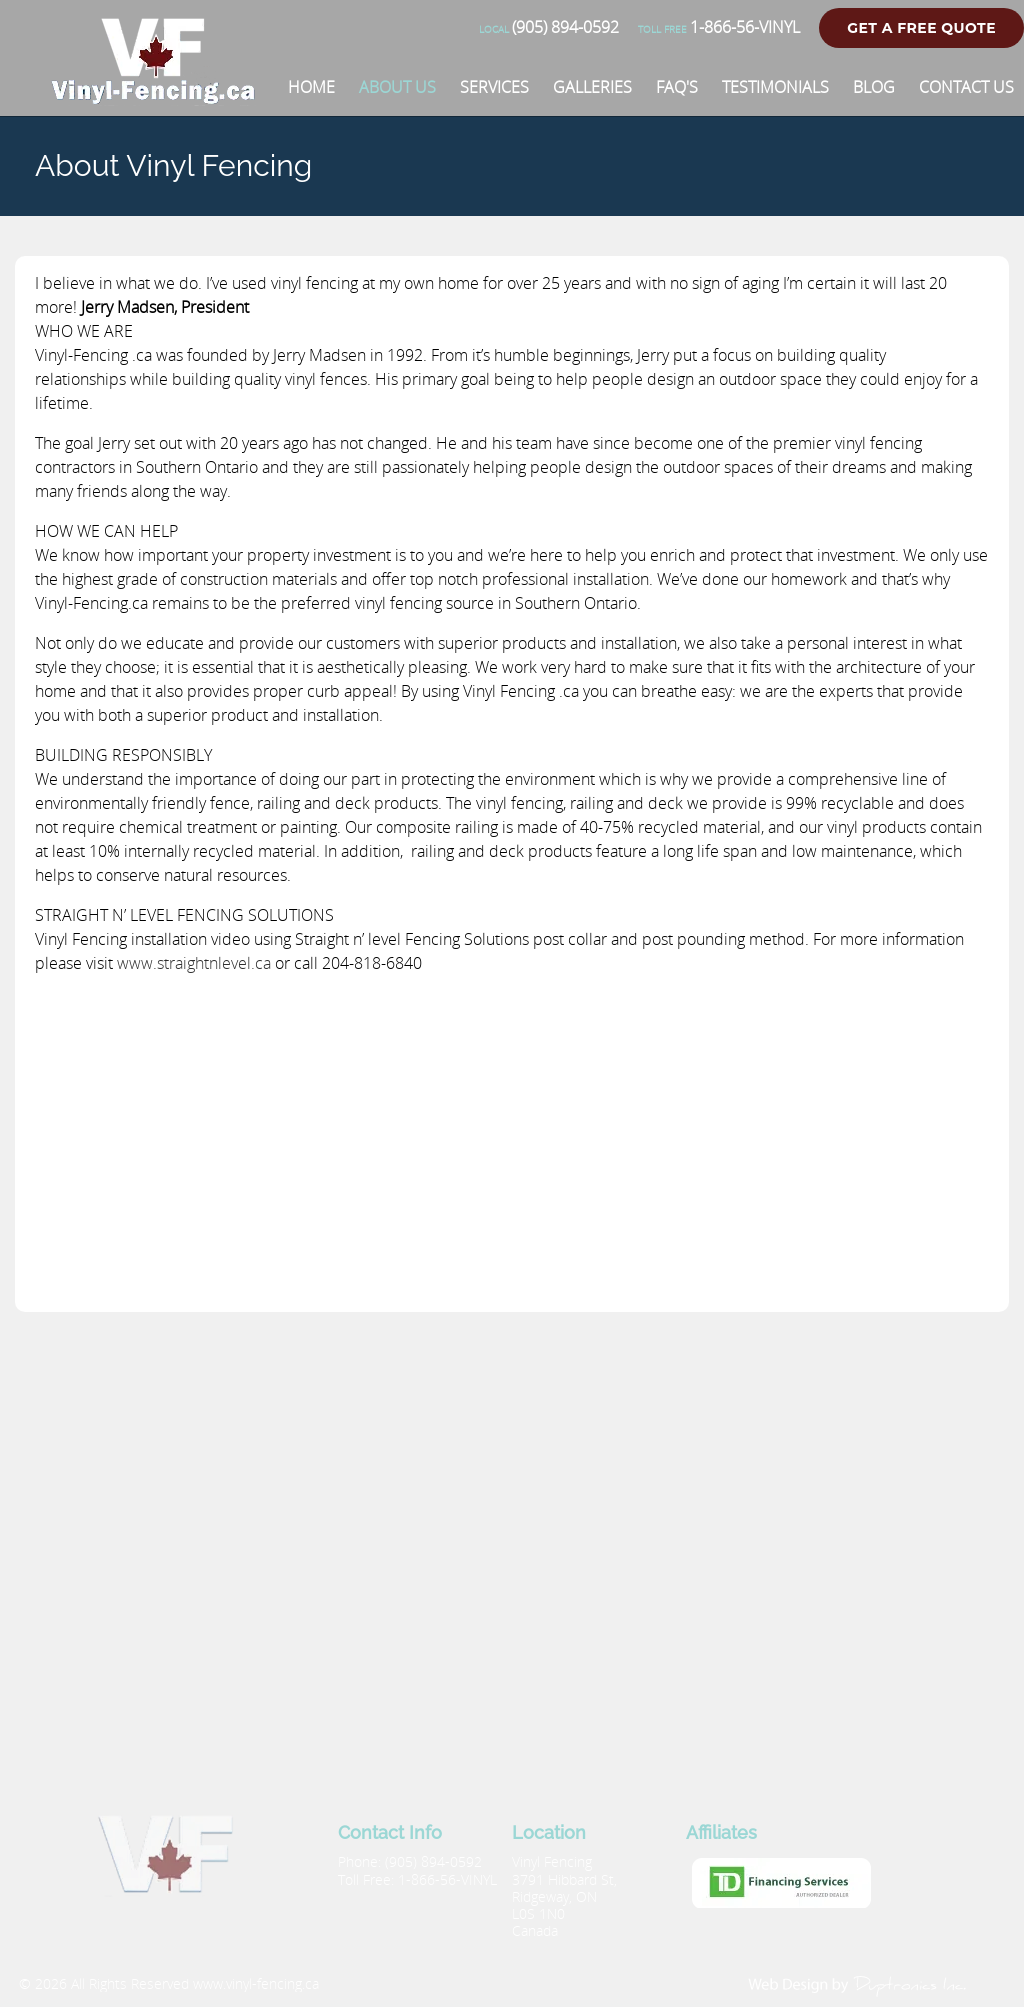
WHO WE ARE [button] (84, 331)
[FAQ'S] (677, 87)
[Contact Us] (966, 87)
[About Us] (397, 87)
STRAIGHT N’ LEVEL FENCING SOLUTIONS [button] (184, 915)
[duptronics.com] (859, 1984)
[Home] (311, 87)
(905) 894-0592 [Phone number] (549, 27)
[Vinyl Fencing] (161, 95)
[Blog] (874, 87)
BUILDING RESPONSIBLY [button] (123, 755)
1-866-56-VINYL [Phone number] (719, 27)
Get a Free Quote (921, 28)
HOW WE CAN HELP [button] (106, 531)
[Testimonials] (775, 87)
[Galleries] (592, 87)
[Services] (494, 87)
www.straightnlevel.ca (194, 963)
